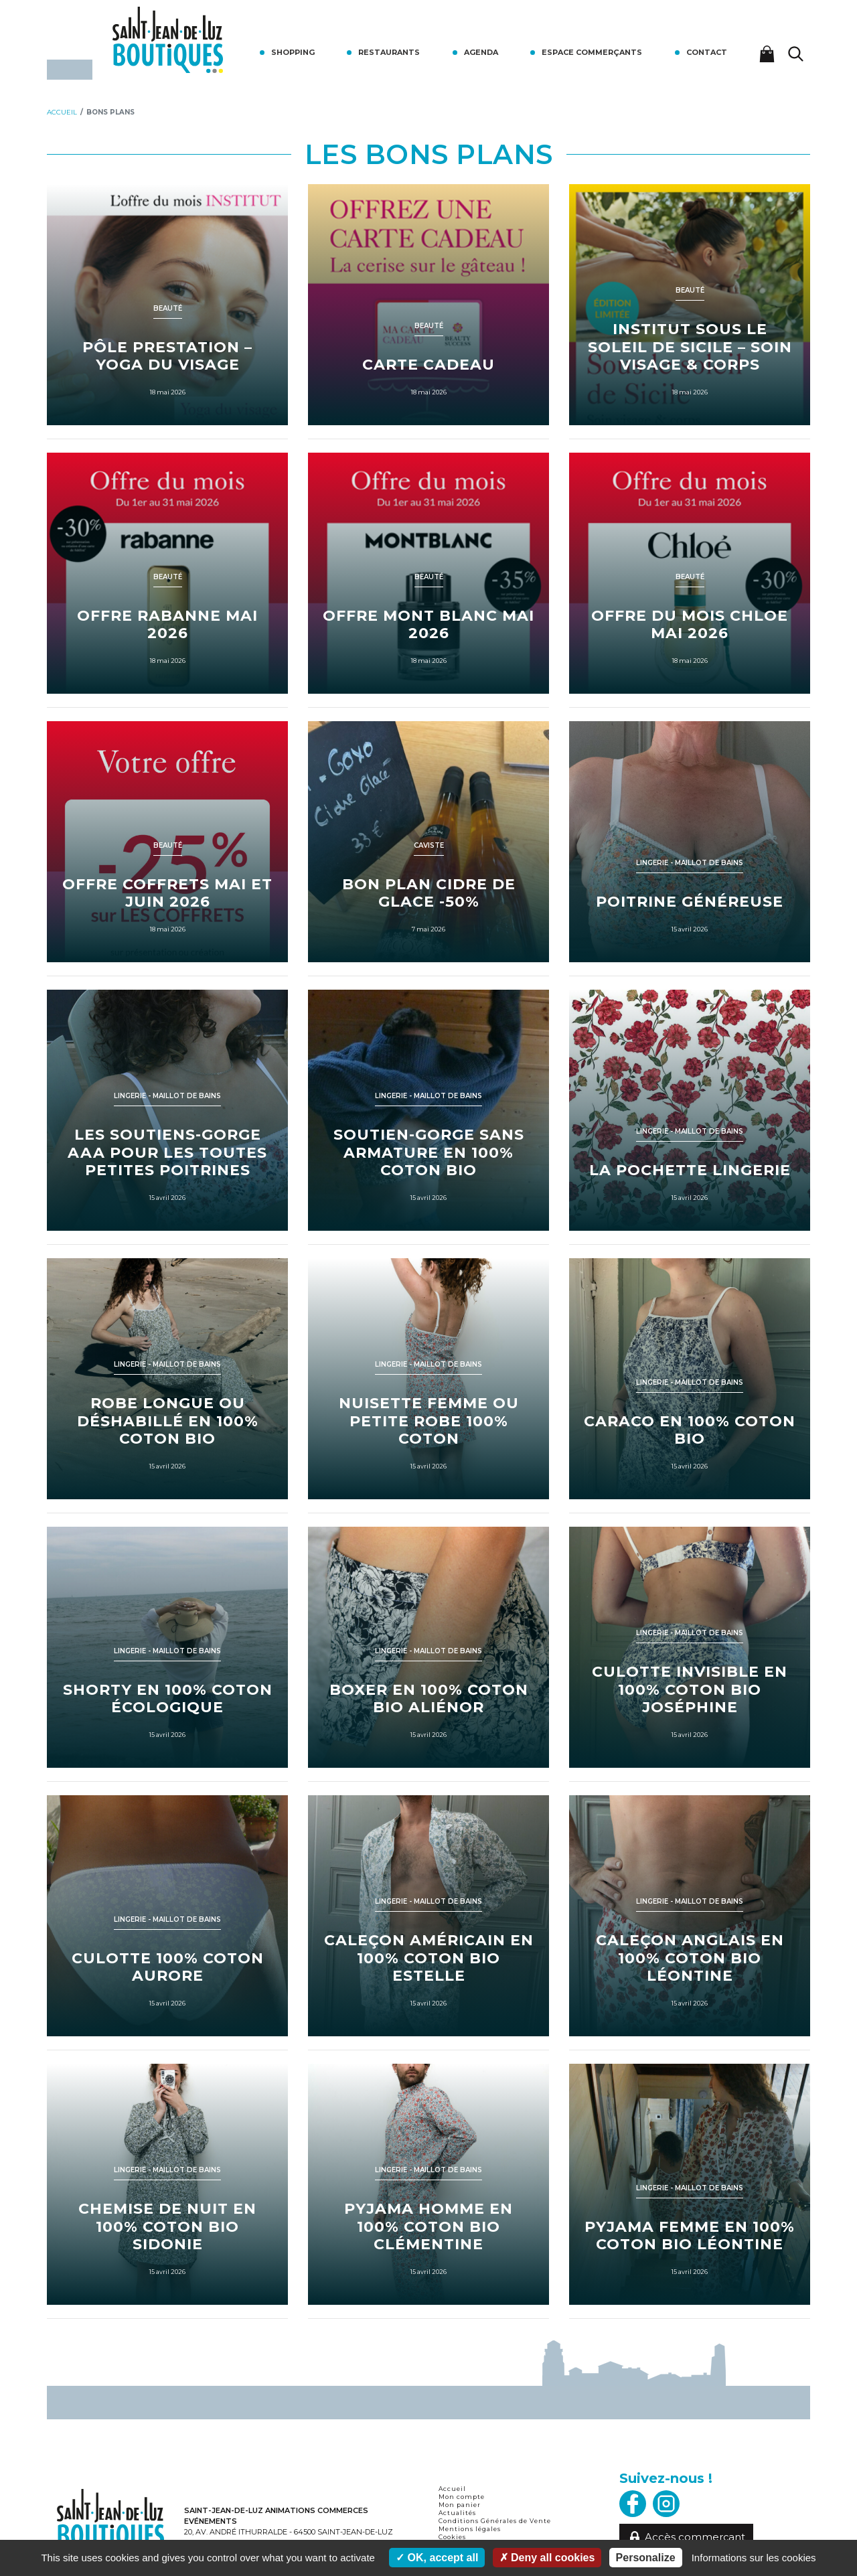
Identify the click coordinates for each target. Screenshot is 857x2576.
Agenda (481, 52)
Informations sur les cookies (754, 2557)
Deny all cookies (547, 2557)
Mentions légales (470, 2528)
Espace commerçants (592, 52)
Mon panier (460, 2504)
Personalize (646, 2557)
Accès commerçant (686, 2537)
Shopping (293, 52)
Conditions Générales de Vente (495, 2520)
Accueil (452, 2488)
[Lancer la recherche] (796, 54)
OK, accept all (437, 2557)
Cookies (452, 2537)
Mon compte (462, 2496)
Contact (706, 52)
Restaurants (389, 52)
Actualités (457, 2512)
